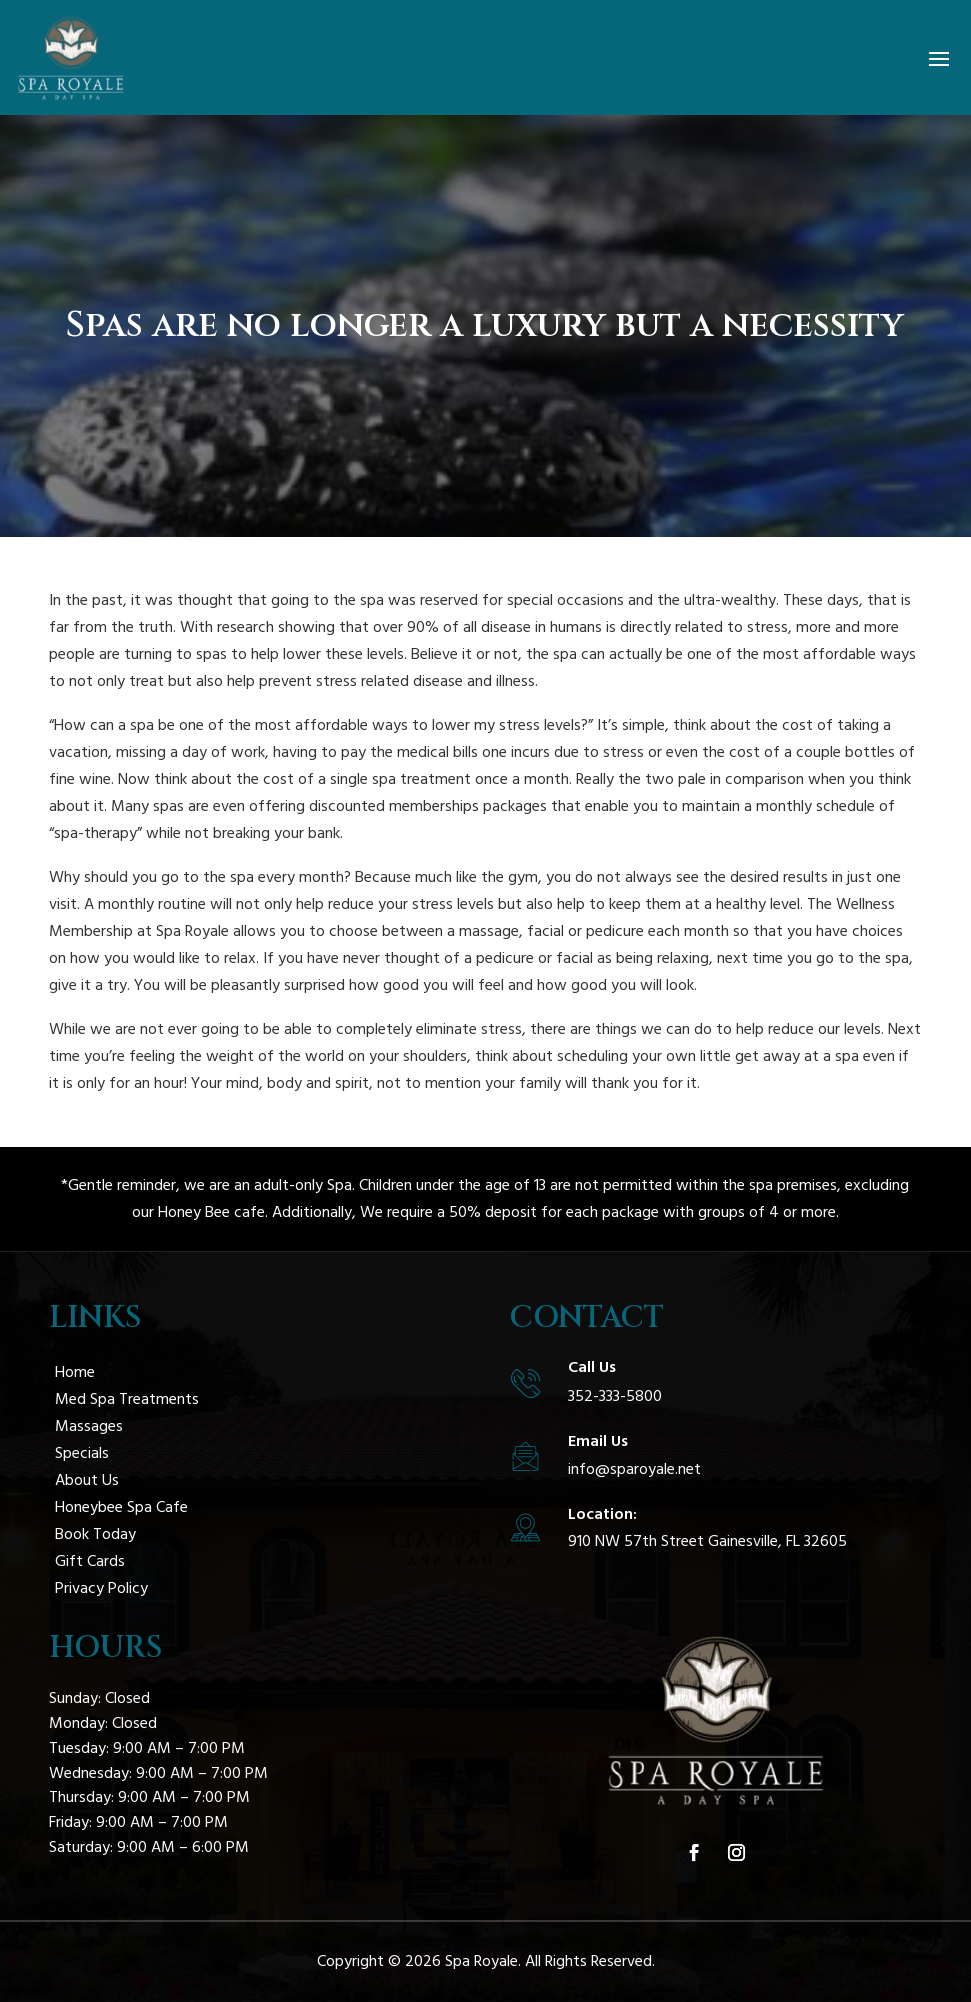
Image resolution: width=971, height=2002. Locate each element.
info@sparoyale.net (634, 1469)
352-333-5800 (615, 1396)
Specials (82, 1453)
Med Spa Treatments (127, 1399)
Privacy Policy (101, 1588)
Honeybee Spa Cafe (121, 1507)
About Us (87, 1480)
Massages (89, 1426)
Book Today (95, 1534)
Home (75, 1372)
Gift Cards (90, 1561)
